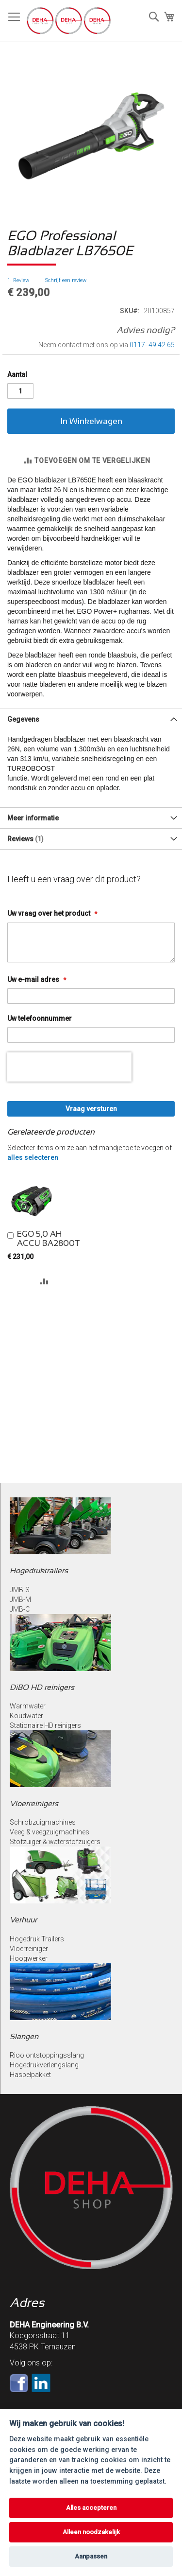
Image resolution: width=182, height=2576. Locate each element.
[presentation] (69, 1067)
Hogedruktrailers (39, 1570)
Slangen (24, 2036)
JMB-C (20, 1609)
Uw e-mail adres (34, 979)
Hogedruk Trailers (37, 1939)
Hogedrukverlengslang (44, 2065)
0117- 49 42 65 (152, 345)
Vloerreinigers (34, 1803)
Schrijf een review (65, 280)
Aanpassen (91, 2556)
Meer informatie (33, 818)
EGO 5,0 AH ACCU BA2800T (48, 1238)
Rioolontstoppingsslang (47, 2055)
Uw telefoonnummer (39, 1018)
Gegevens (23, 719)
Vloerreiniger (29, 1949)
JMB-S (20, 1590)
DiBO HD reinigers (42, 1687)
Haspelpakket (30, 2075)
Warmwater (28, 1706)
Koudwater (26, 1716)
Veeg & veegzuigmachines (49, 1832)
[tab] (91, 719)
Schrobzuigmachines (43, 1822)
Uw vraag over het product (49, 913)
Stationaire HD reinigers (45, 1725)
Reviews (25, 839)
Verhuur (23, 1920)
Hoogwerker (29, 1958)
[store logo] (69, 21)
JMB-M (20, 1599)
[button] (44, 1281)
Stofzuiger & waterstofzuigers (55, 1842)
